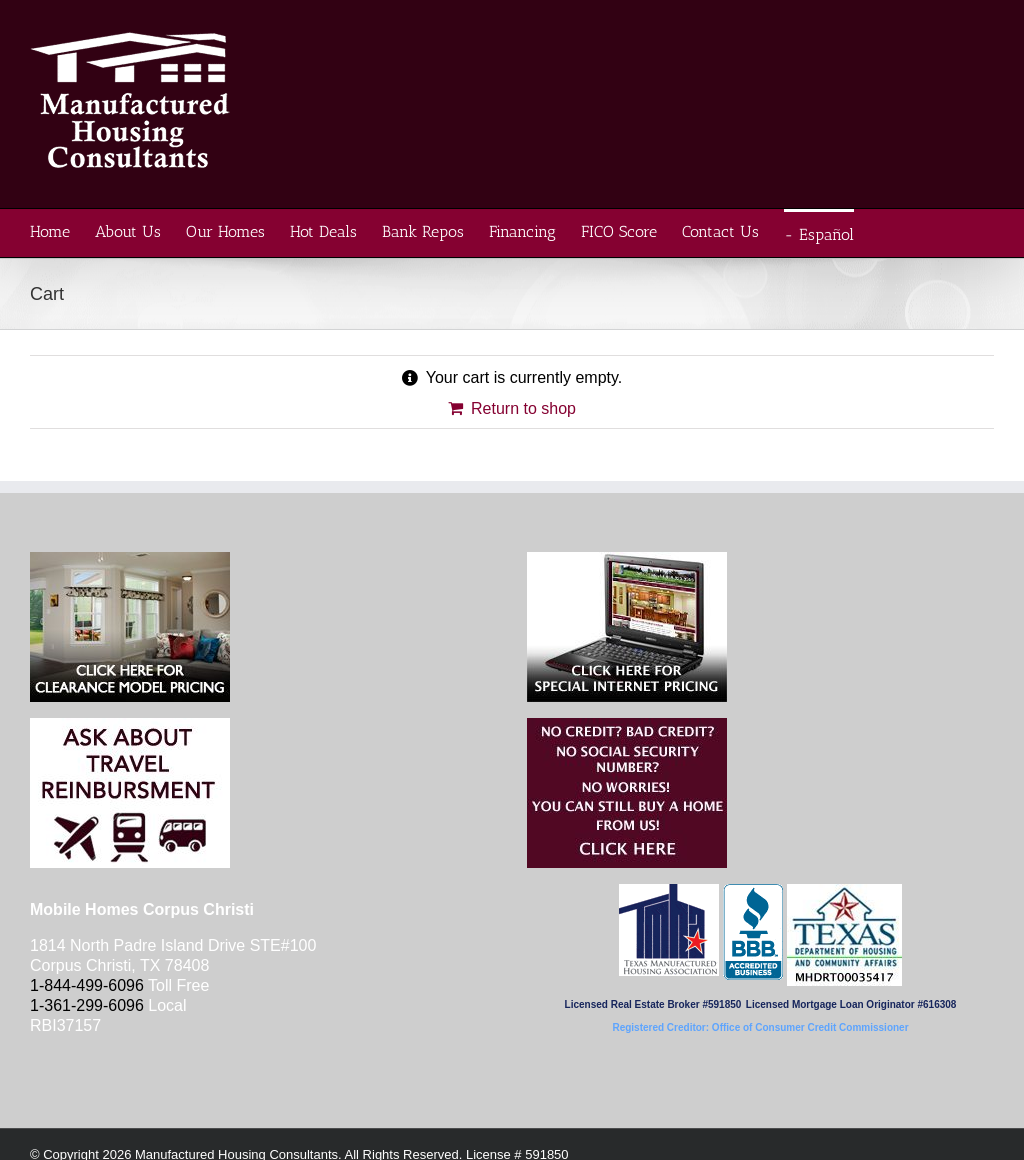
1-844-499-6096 (87, 985)
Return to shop (523, 408)
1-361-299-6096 (87, 1005)
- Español (819, 234)
